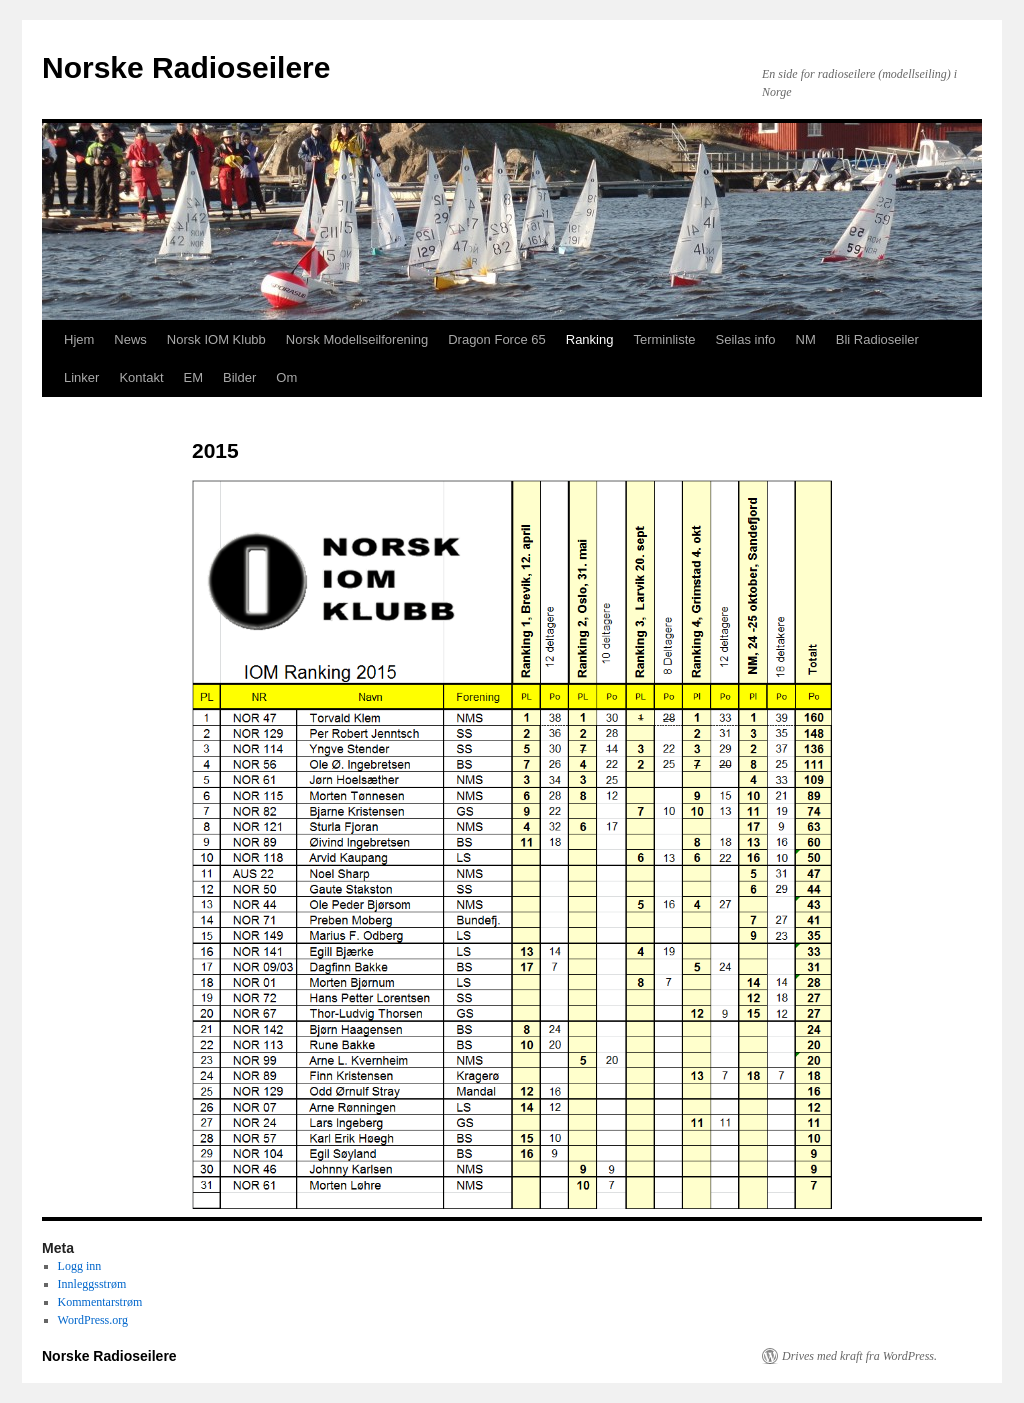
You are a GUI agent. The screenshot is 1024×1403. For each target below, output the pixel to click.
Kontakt (141, 377)
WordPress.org (93, 1320)
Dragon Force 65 (497, 339)
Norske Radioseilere (186, 67)
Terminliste (664, 339)
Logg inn (80, 1266)
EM (194, 377)
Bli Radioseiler (877, 339)
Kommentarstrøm (100, 1302)
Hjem (79, 339)
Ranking (590, 339)
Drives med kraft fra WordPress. (859, 1356)
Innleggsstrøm (92, 1284)
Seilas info (746, 339)
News (130, 339)
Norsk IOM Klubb (216, 339)
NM (806, 339)
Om (286, 377)
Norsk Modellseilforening (357, 339)
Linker (81, 377)
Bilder (239, 377)
